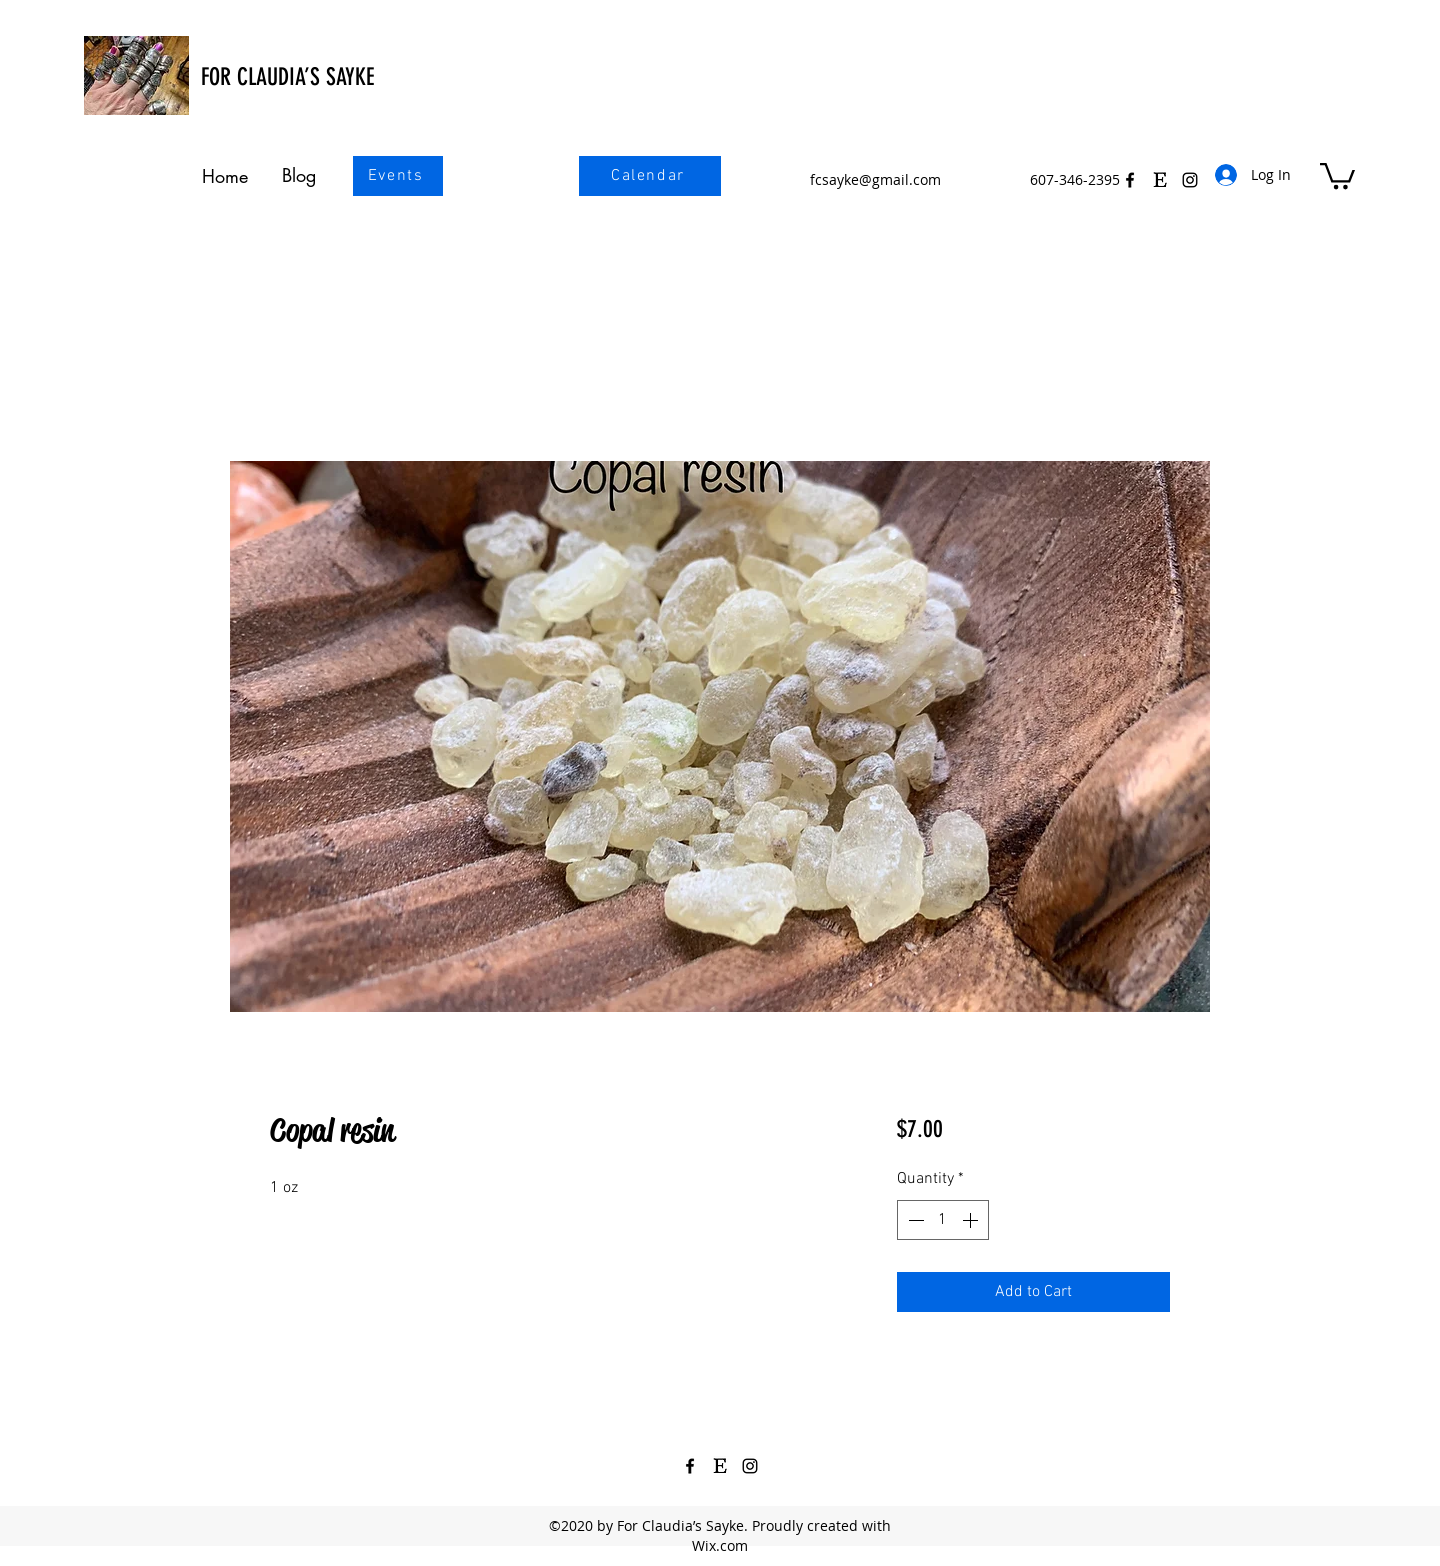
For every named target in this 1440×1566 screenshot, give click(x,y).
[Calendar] (650, 176)
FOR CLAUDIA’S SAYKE (287, 77)
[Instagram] (750, 1466)
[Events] (398, 176)
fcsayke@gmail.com (875, 179)
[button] (1337, 174)
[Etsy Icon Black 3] (1160, 180)
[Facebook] (1130, 180)
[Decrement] (914, 1220)
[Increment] (972, 1220)
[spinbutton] (943, 1220)
